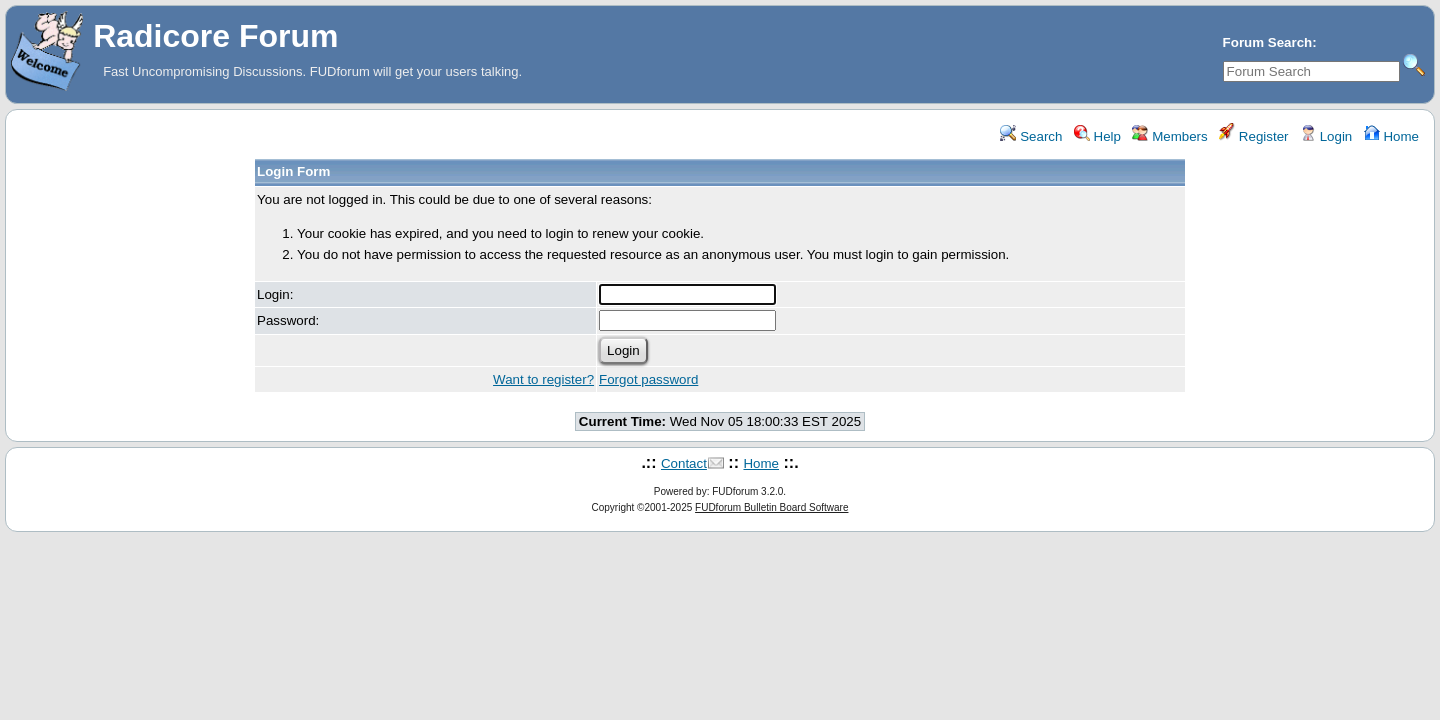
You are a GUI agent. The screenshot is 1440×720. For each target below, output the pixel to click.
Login (1326, 136)
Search (1031, 136)
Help (1097, 136)
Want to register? (543, 379)
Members (1169, 136)
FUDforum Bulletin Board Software (771, 507)
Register (1253, 136)
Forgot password (648, 379)
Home (1391, 136)
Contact (684, 463)
